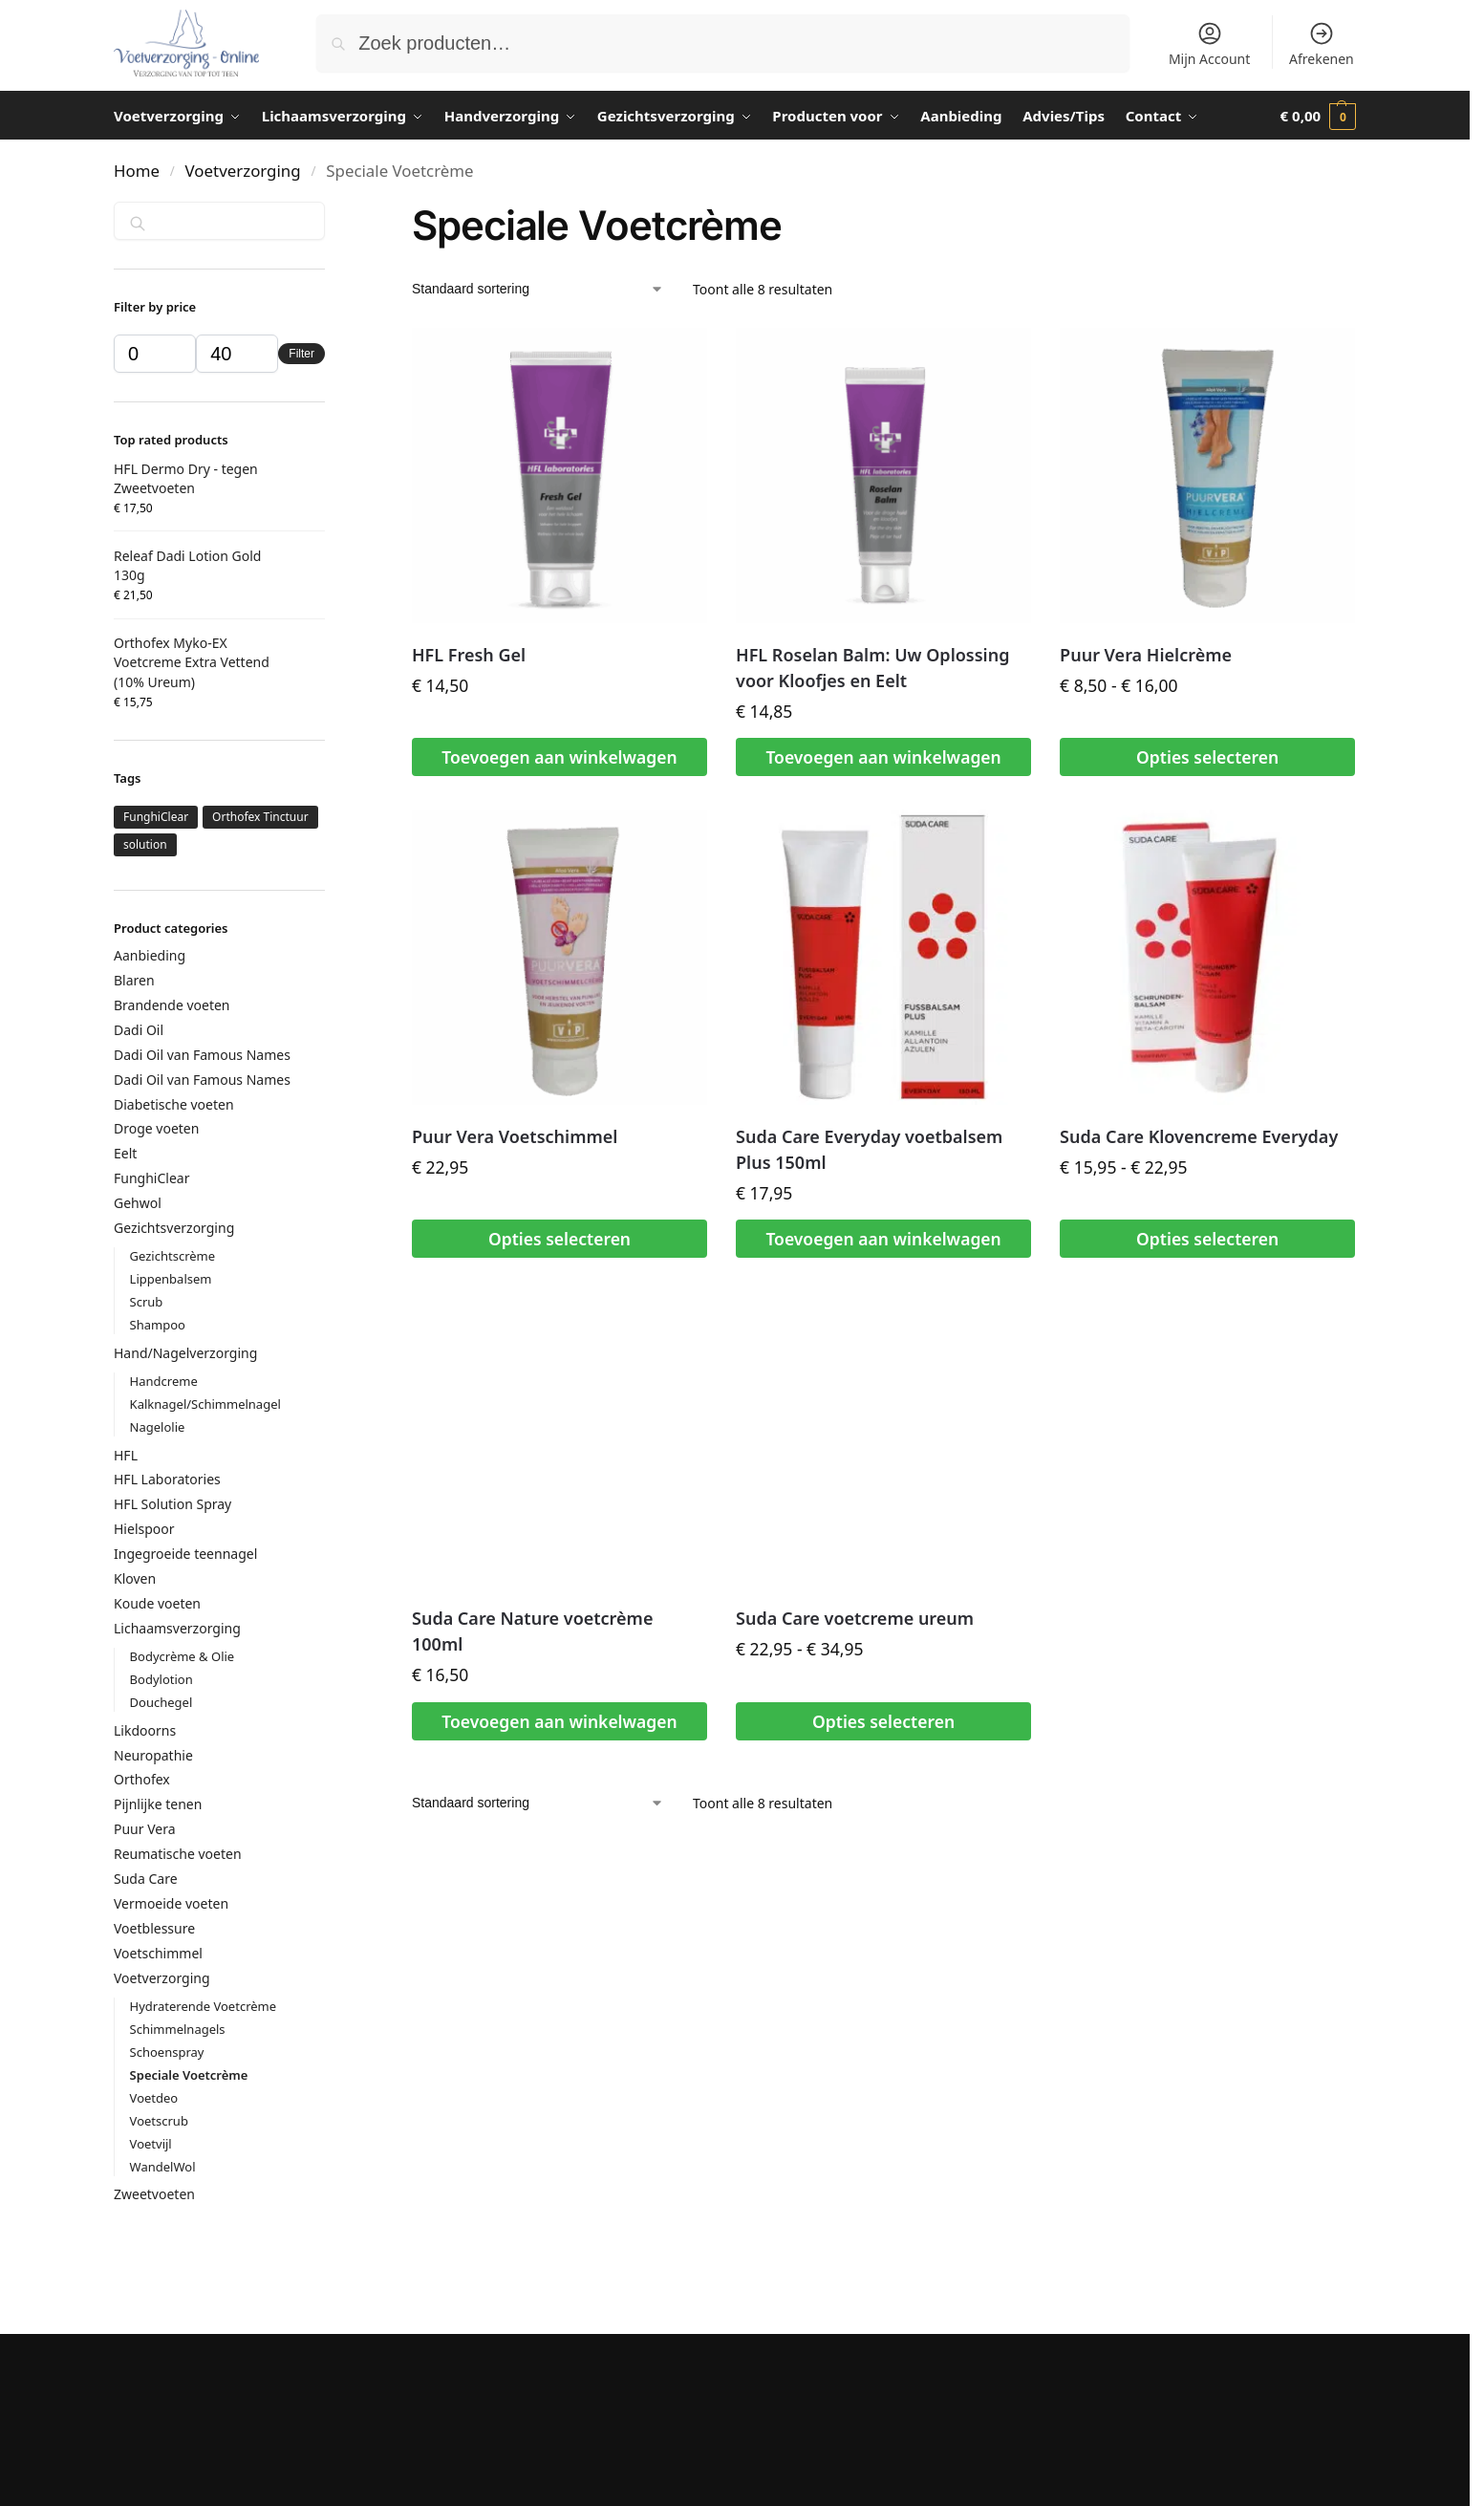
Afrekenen (1321, 44)
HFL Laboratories (167, 1479)
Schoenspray (167, 2052)
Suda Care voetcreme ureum (855, 1618)
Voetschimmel (158, 1953)
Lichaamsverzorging (177, 1628)
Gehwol (137, 1203)
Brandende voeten (172, 1005)
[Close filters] (330, 216)
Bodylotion (161, 1679)
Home (137, 171)
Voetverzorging (243, 171)
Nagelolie (157, 1427)
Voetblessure (154, 1928)
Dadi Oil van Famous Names (202, 1055)
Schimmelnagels (178, 2029)
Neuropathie (153, 1755)
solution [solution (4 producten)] (145, 844)
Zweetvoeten (154, 2194)
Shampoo (157, 1324)
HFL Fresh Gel (469, 654)
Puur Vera (145, 1829)
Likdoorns (145, 1730)
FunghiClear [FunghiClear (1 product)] (155, 817)
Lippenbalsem (171, 1278)
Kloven (135, 1578)
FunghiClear (151, 1178)
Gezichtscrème (173, 1255)
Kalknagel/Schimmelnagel (205, 1404)
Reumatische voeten (178, 1854)
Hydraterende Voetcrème (203, 2006)
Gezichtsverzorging (174, 1228)
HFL (126, 1455)
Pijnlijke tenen (158, 1804)
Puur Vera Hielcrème (1146, 654)
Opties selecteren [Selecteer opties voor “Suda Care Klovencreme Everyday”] (1207, 1238)
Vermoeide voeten (171, 1903)
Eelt (125, 1153)
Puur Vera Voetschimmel (514, 1136)
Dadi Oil (138, 1030)
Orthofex (142, 1779)
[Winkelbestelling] (538, 289)
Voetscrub (159, 2120)
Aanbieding (149, 955)
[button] (1318, 116)
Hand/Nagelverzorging (185, 1353)
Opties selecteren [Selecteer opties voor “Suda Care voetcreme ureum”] (883, 1721)
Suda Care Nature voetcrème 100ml (532, 1631)
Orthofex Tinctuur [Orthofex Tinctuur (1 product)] (260, 817)
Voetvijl (151, 2143)
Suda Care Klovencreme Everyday (1199, 1136)
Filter (301, 353)
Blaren (134, 980)
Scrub (146, 1301)
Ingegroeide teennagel (185, 1554)
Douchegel (161, 1702)
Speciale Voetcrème (189, 2075)
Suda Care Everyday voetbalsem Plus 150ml (869, 1149)
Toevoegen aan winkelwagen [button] (559, 756)
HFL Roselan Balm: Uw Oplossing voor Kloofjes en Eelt (872, 667)
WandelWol (163, 2166)
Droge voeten (156, 1128)
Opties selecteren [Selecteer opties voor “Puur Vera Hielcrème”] (1207, 756)
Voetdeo (154, 2097)
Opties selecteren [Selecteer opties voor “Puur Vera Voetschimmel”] (559, 1238)
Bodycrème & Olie (182, 1656)
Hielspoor (144, 1529)
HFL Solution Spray (172, 1504)
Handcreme (164, 1381)
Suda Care (146, 1878)
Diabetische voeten (174, 1104)
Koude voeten (157, 1603)
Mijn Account (1209, 44)
